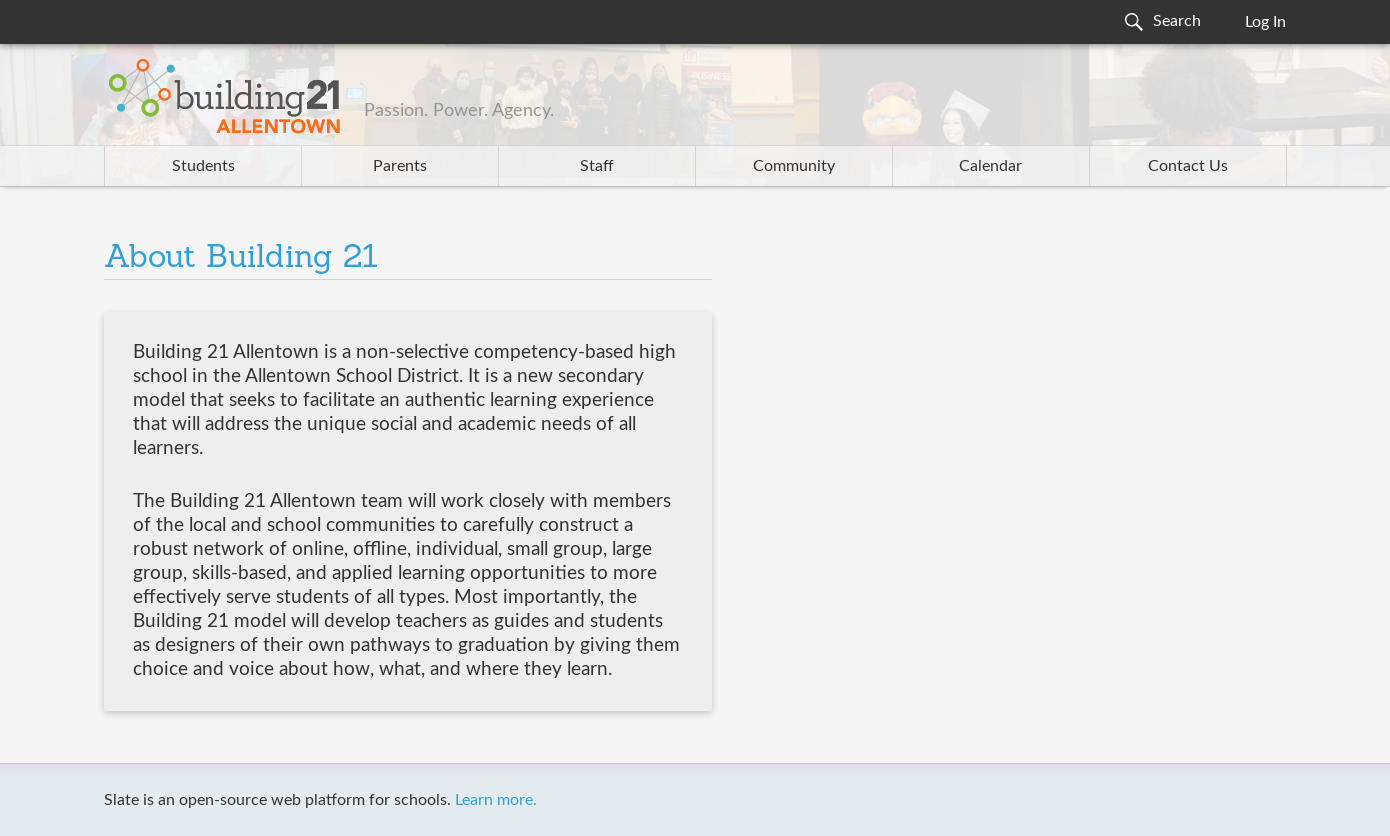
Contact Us (1188, 166)
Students (203, 166)
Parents (400, 166)
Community (794, 166)
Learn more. (496, 800)
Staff (597, 166)
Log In (1265, 22)
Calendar (990, 166)
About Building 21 (241, 259)
